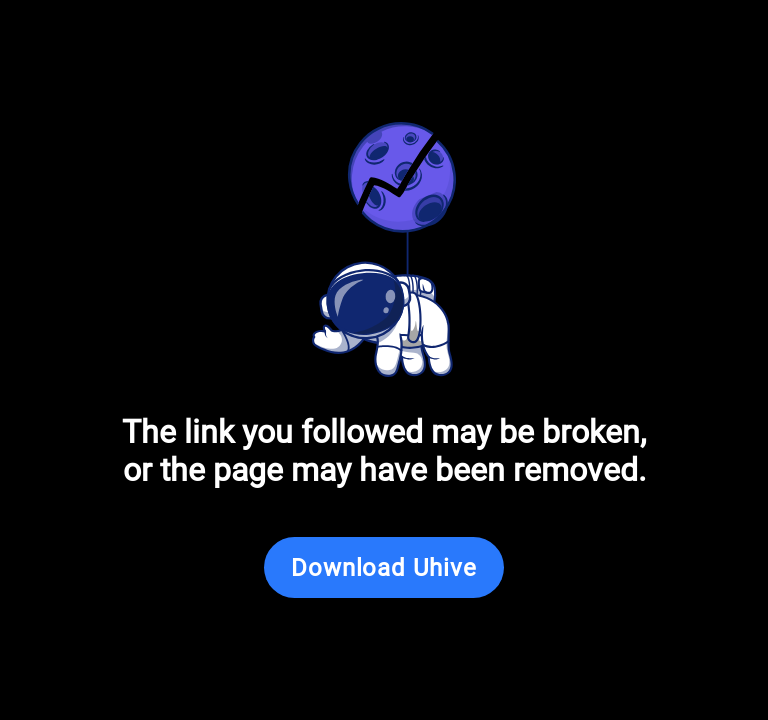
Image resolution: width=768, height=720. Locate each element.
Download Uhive (383, 568)
